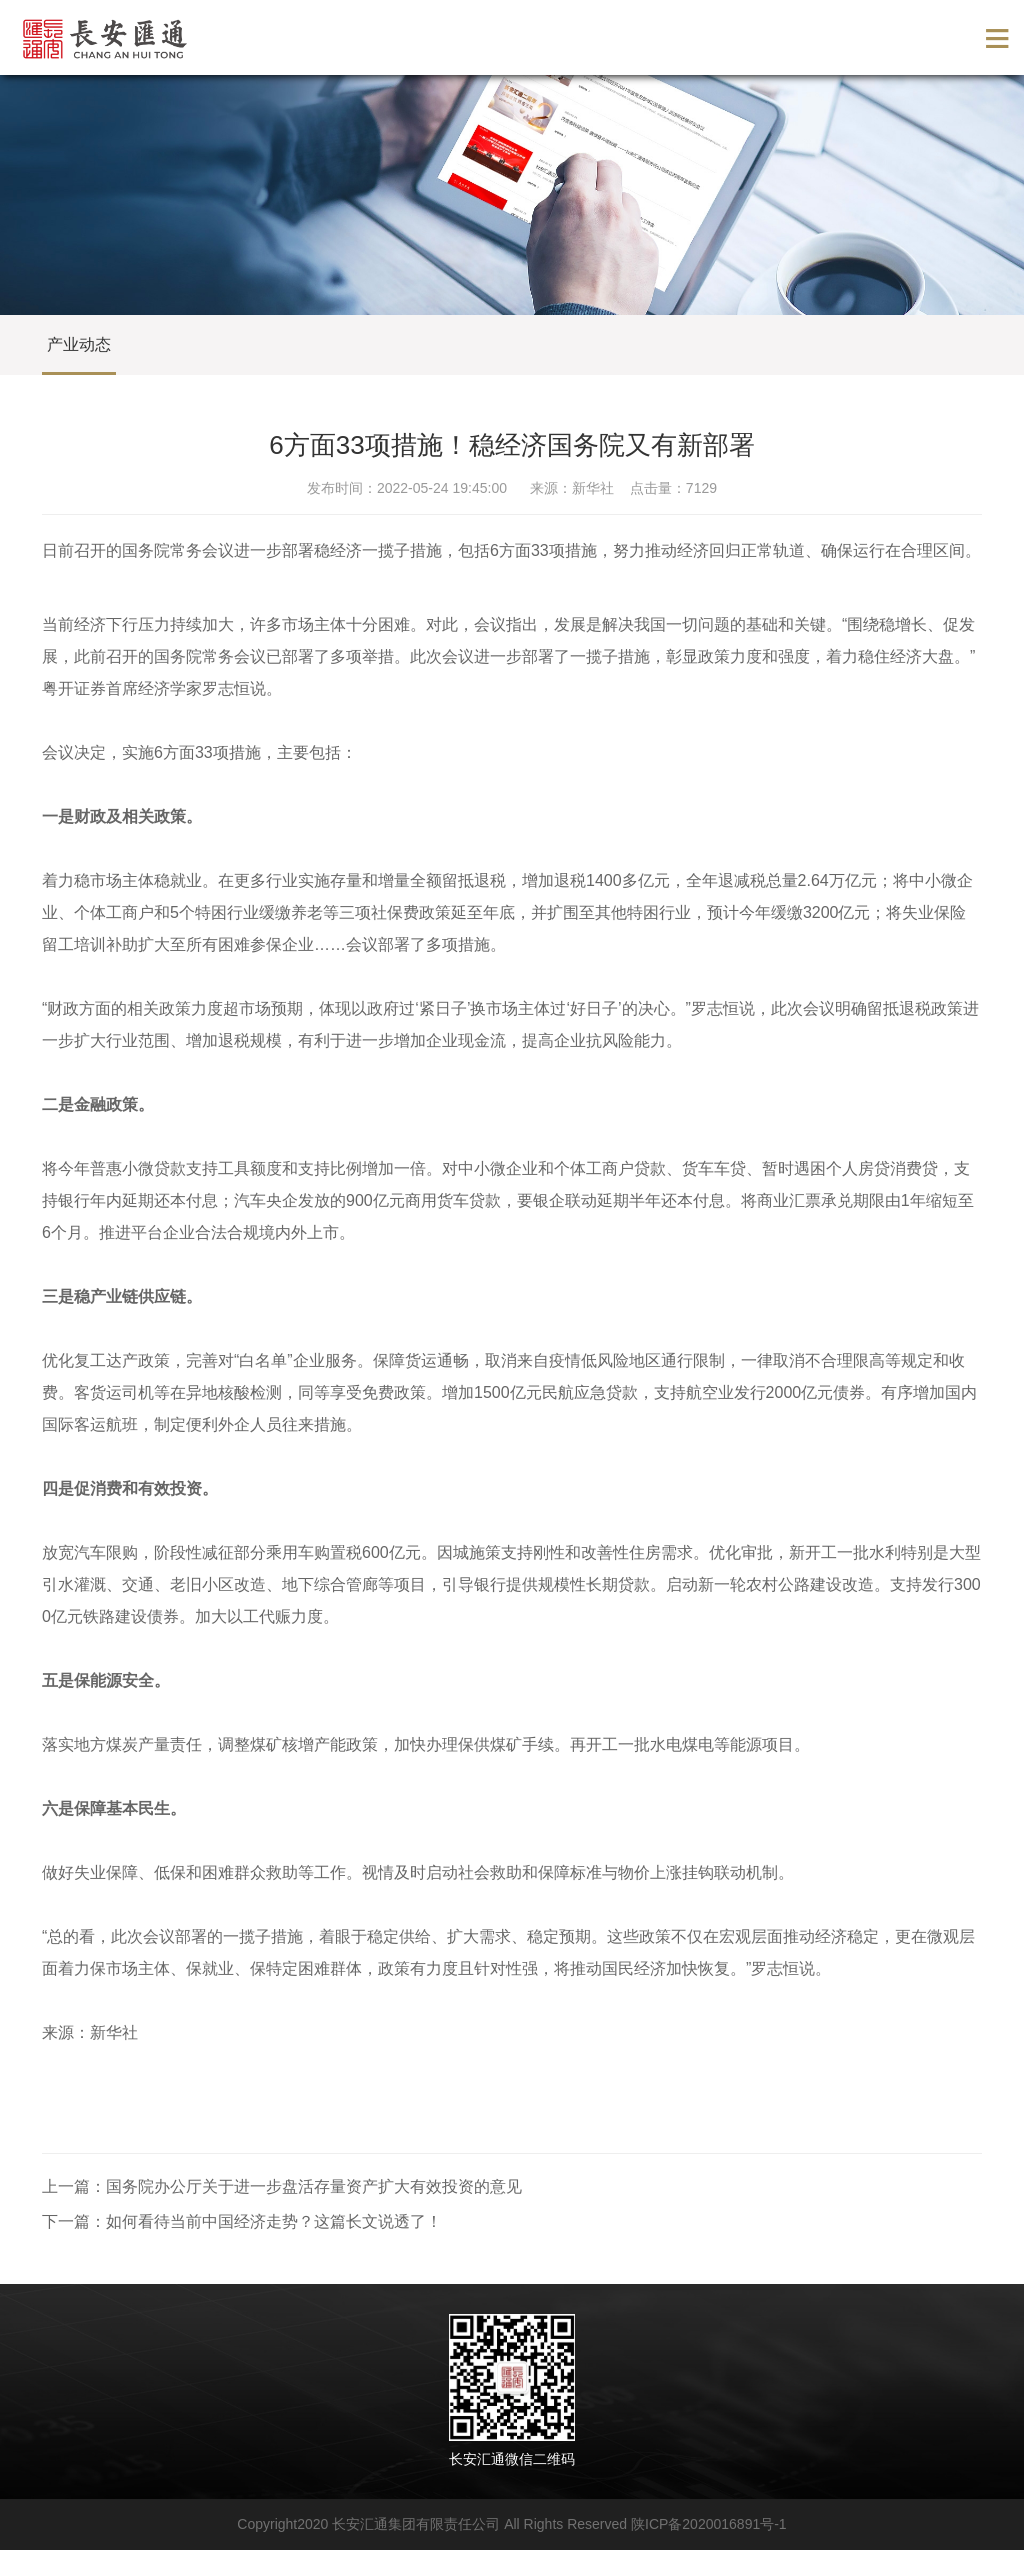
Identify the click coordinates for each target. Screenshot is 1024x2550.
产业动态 (79, 344)
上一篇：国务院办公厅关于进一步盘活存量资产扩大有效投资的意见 (282, 2186)
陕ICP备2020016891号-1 (709, 2524)
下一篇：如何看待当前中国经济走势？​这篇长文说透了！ (242, 2221)
